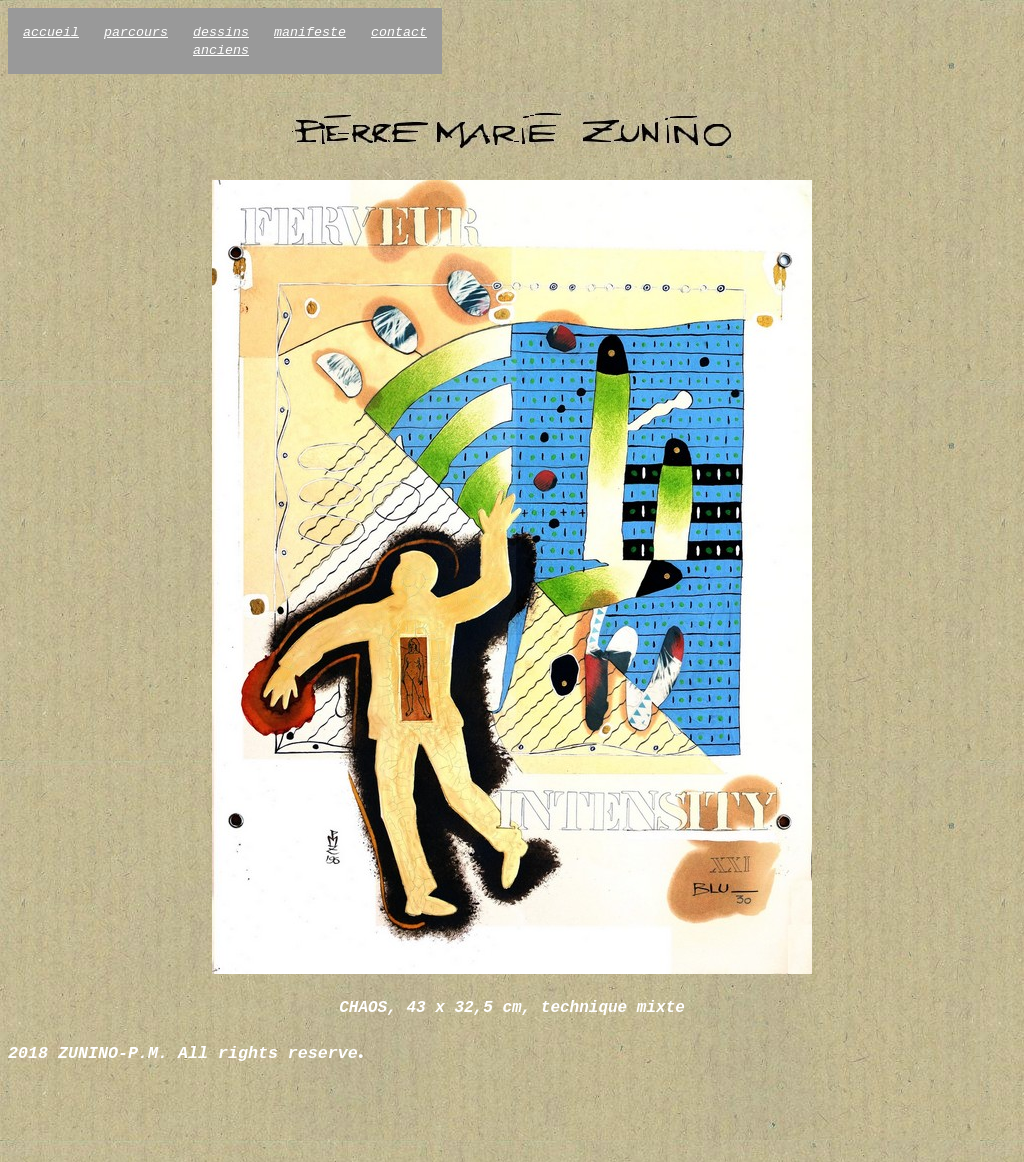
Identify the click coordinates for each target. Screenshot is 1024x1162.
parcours (136, 32)
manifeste (310, 32)
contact (399, 32)
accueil (51, 32)
